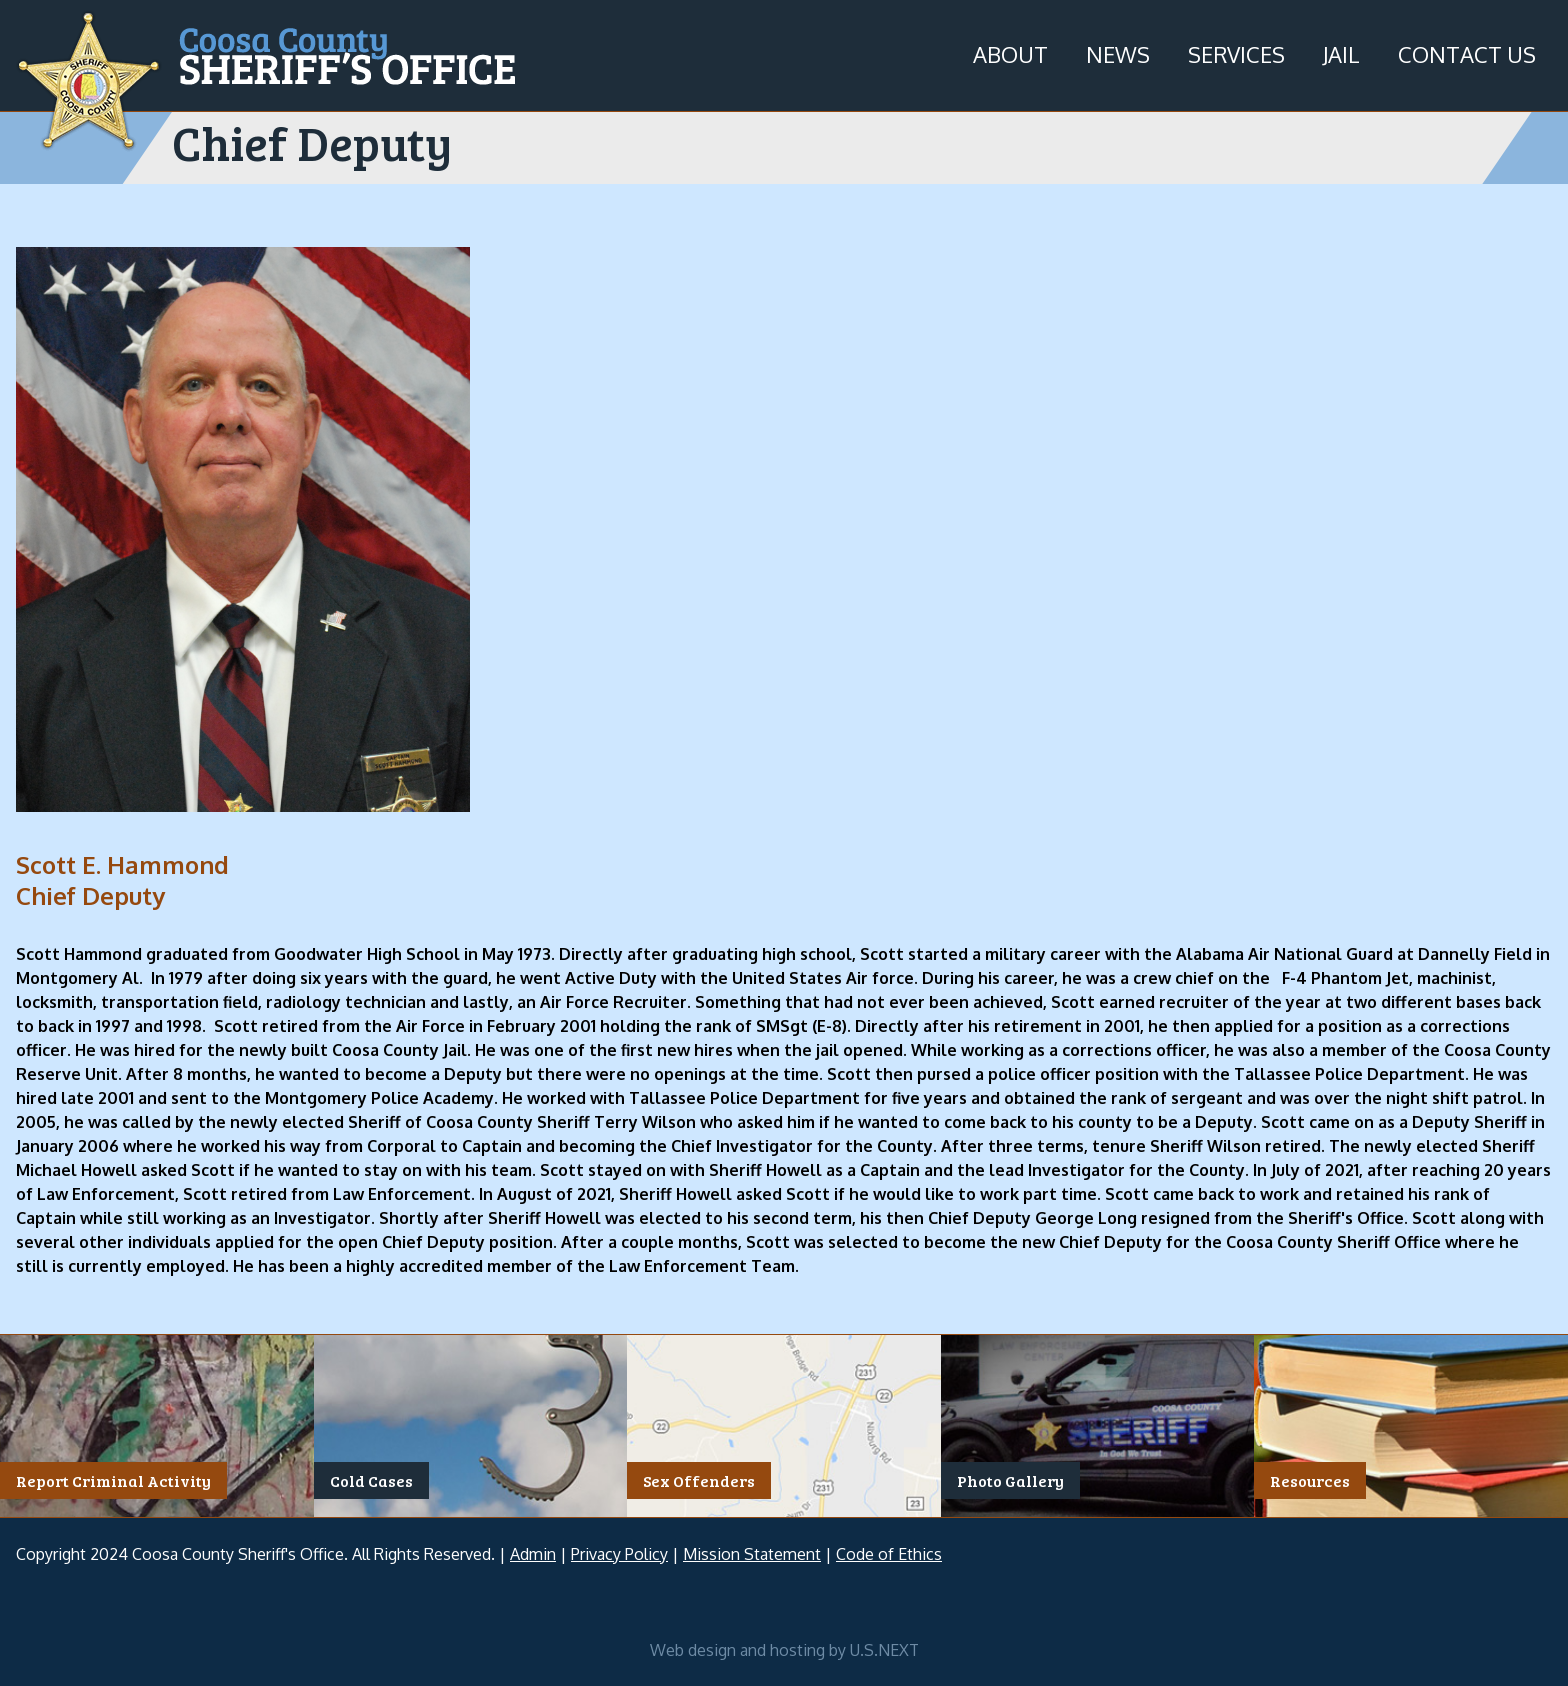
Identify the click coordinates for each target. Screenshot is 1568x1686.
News (1118, 54)
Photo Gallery (1010, 1480)
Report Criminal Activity (113, 1480)
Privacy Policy (619, 1554)
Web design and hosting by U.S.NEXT (784, 1650)
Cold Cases (371, 1480)
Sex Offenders (699, 1480)
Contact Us (1467, 54)
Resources (1310, 1480)
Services (1236, 54)
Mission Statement (752, 1554)
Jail (1341, 54)
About (1010, 54)
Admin (533, 1554)
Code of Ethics (889, 1554)
